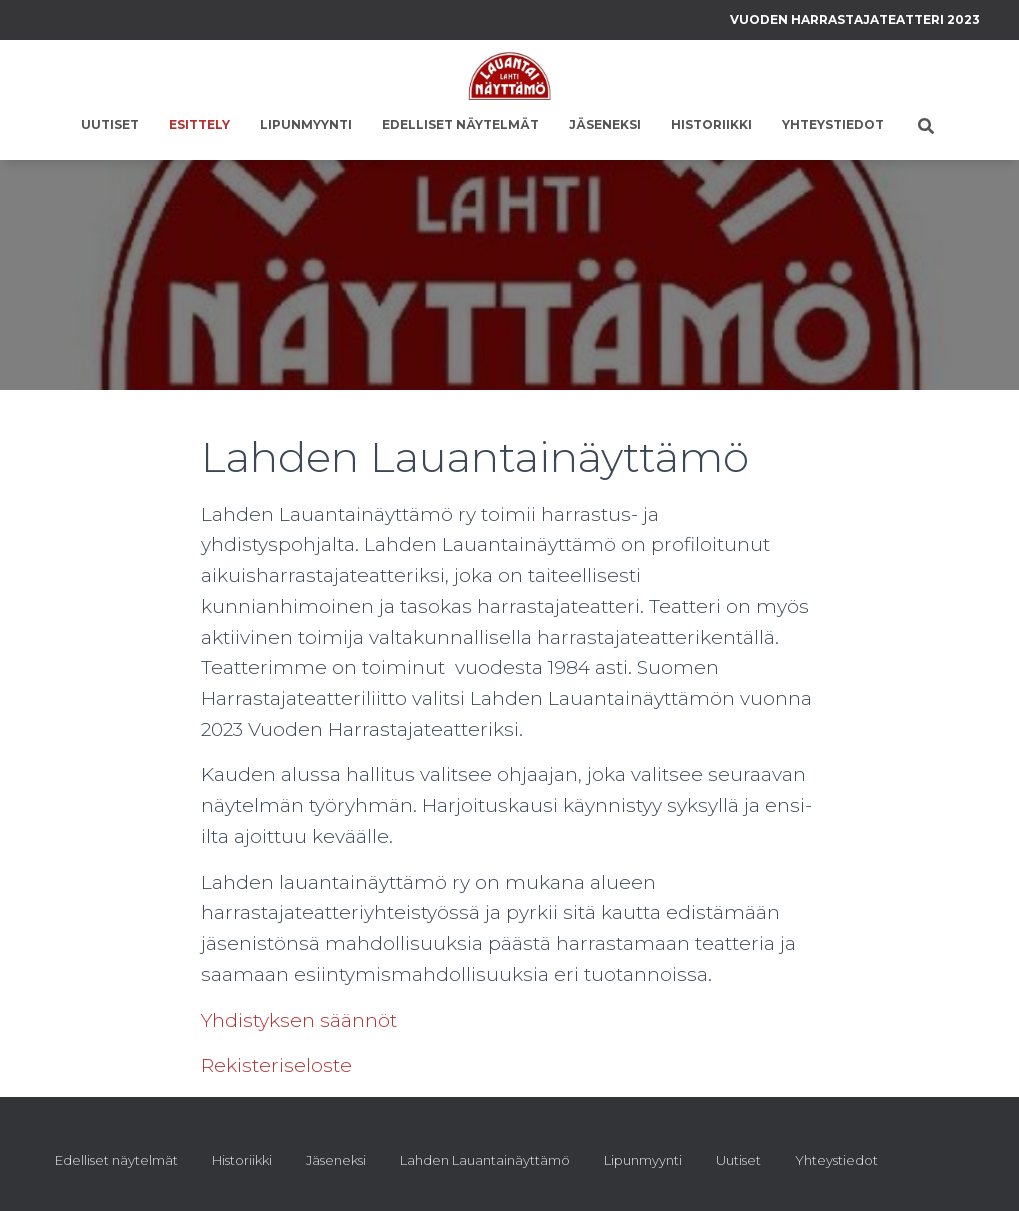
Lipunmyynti (306, 124)
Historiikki (711, 124)
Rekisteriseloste (276, 1065)
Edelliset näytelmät (460, 124)
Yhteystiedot (833, 124)
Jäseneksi (605, 124)
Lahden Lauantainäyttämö (485, 1160)
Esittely (199, 124)
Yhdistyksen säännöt (299, 1020)
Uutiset (110, 124)
